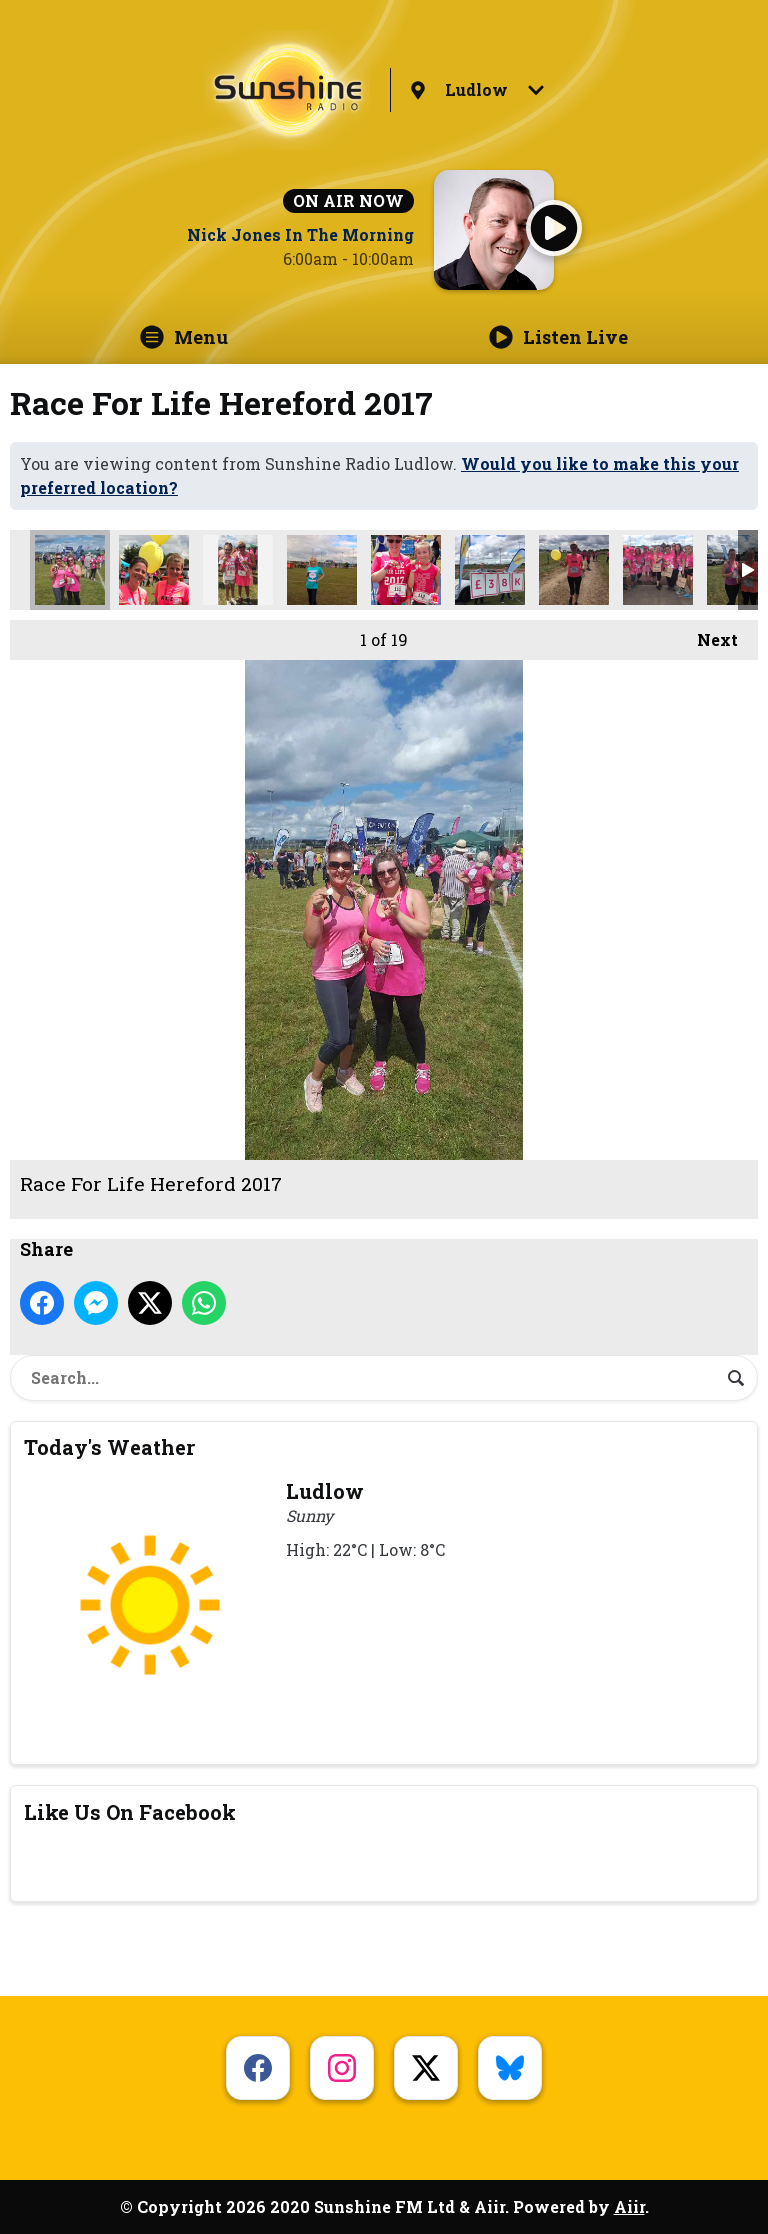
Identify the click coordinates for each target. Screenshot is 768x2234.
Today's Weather (109, 1447)
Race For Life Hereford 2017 (70, 570)
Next (707, 635)
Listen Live (558, 337)
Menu (184, 337)
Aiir (629, 2206)
